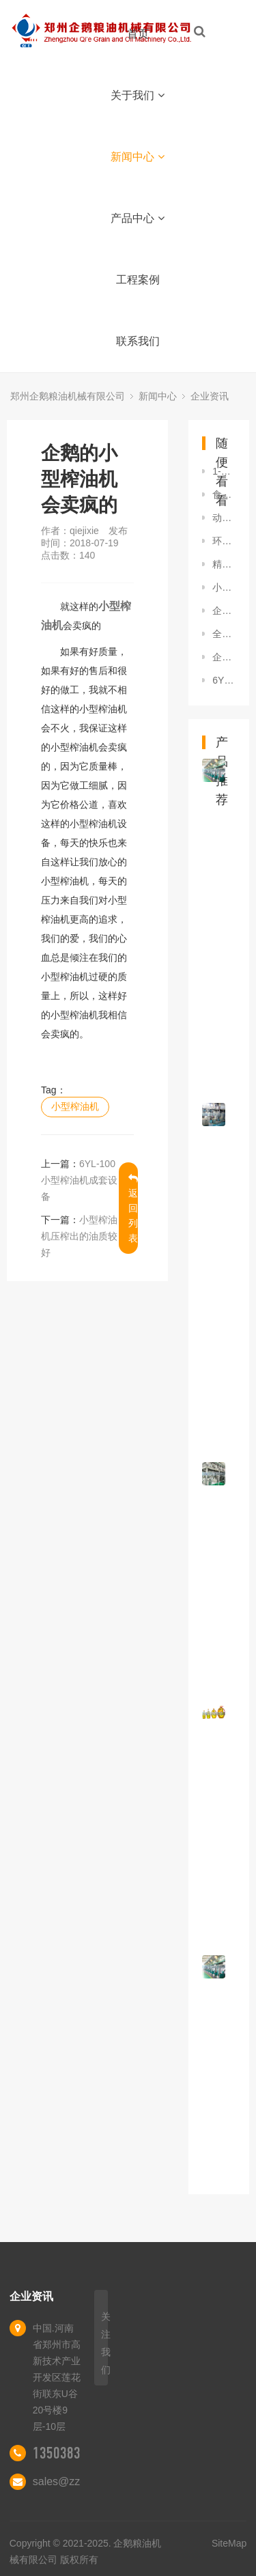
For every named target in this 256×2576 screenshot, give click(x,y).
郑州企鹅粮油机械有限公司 (67, 396)
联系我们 (138, 341)
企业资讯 (209, 396)
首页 (138, 34)
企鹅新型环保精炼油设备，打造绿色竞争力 (224, 610)
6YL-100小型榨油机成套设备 (79, 1180)
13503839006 (70, 2453)
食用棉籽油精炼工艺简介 (224, 494)
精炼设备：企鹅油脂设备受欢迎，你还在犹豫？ (224, 564)
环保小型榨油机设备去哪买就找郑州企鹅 (224, 540)
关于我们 (138, 95)
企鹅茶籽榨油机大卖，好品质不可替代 (224, 657)
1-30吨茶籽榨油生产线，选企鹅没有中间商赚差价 (224, 471)
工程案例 (138, 279)
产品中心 (138, 218)
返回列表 (133, 1208)
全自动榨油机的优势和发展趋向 (224, 633)
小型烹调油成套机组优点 (224, 587)
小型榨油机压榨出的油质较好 (79, 1236)
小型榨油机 (75, 1106)
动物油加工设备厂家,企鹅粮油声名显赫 (224, 517)
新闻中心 (138, 157)
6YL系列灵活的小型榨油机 (224, 680)
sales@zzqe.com (74, 2481)
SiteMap (229, 2543)
